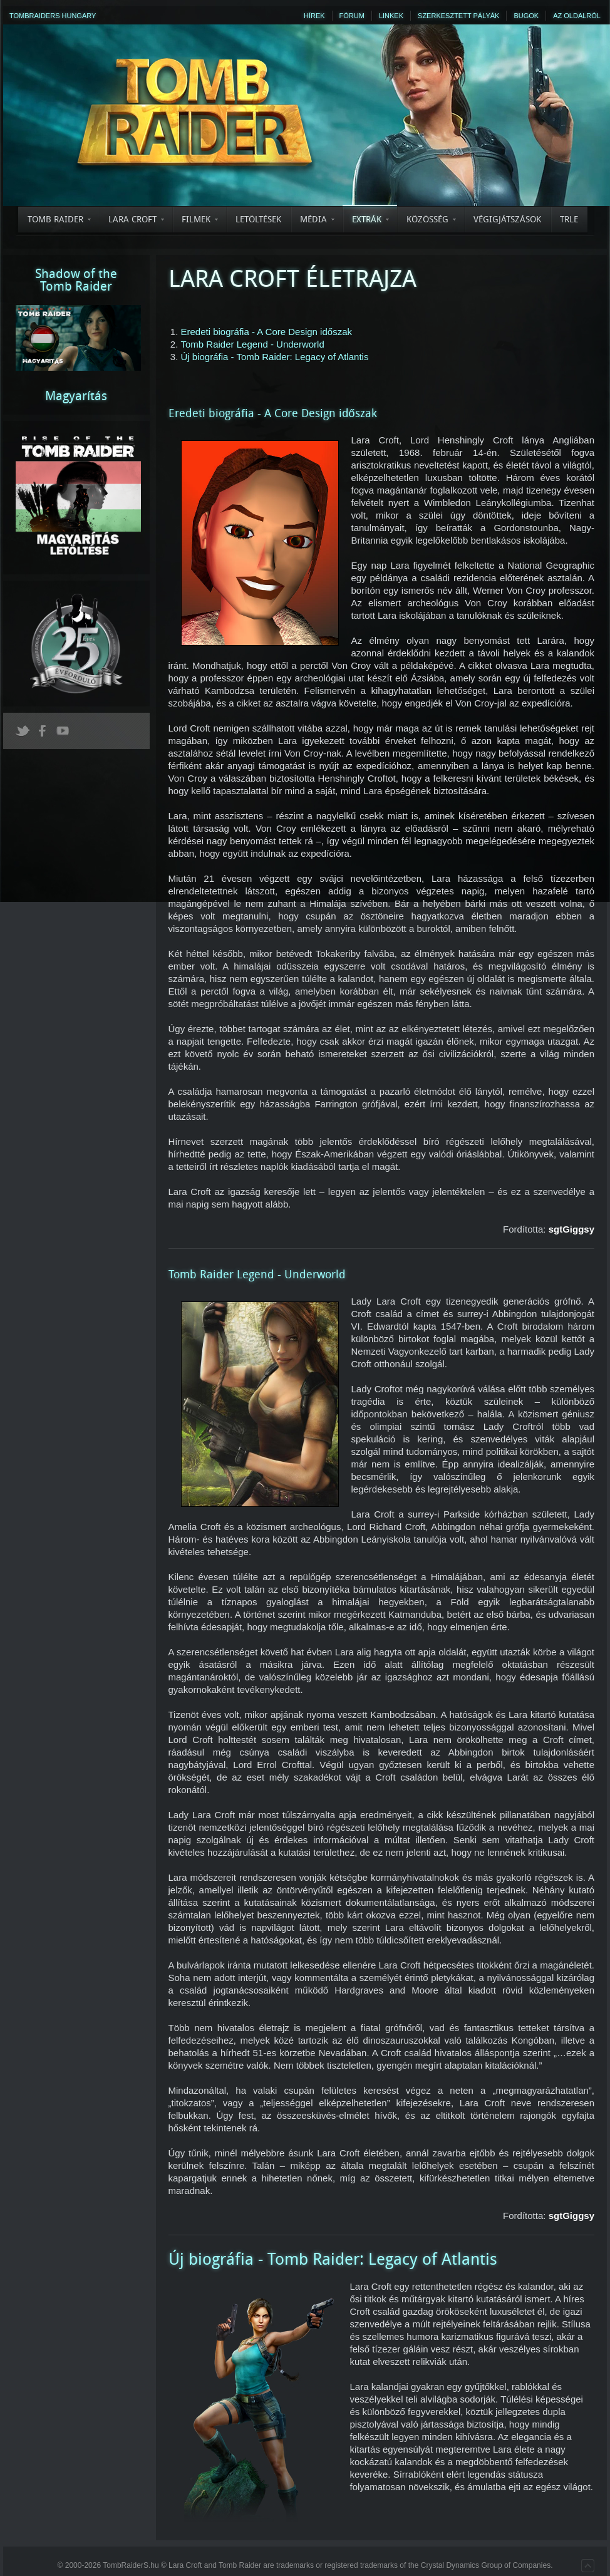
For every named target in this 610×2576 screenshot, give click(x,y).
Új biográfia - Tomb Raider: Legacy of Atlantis (275, 356)
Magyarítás (76, 395)
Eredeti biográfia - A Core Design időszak (266, 331)
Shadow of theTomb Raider (76, 280)
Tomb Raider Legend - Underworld (252, 344)
